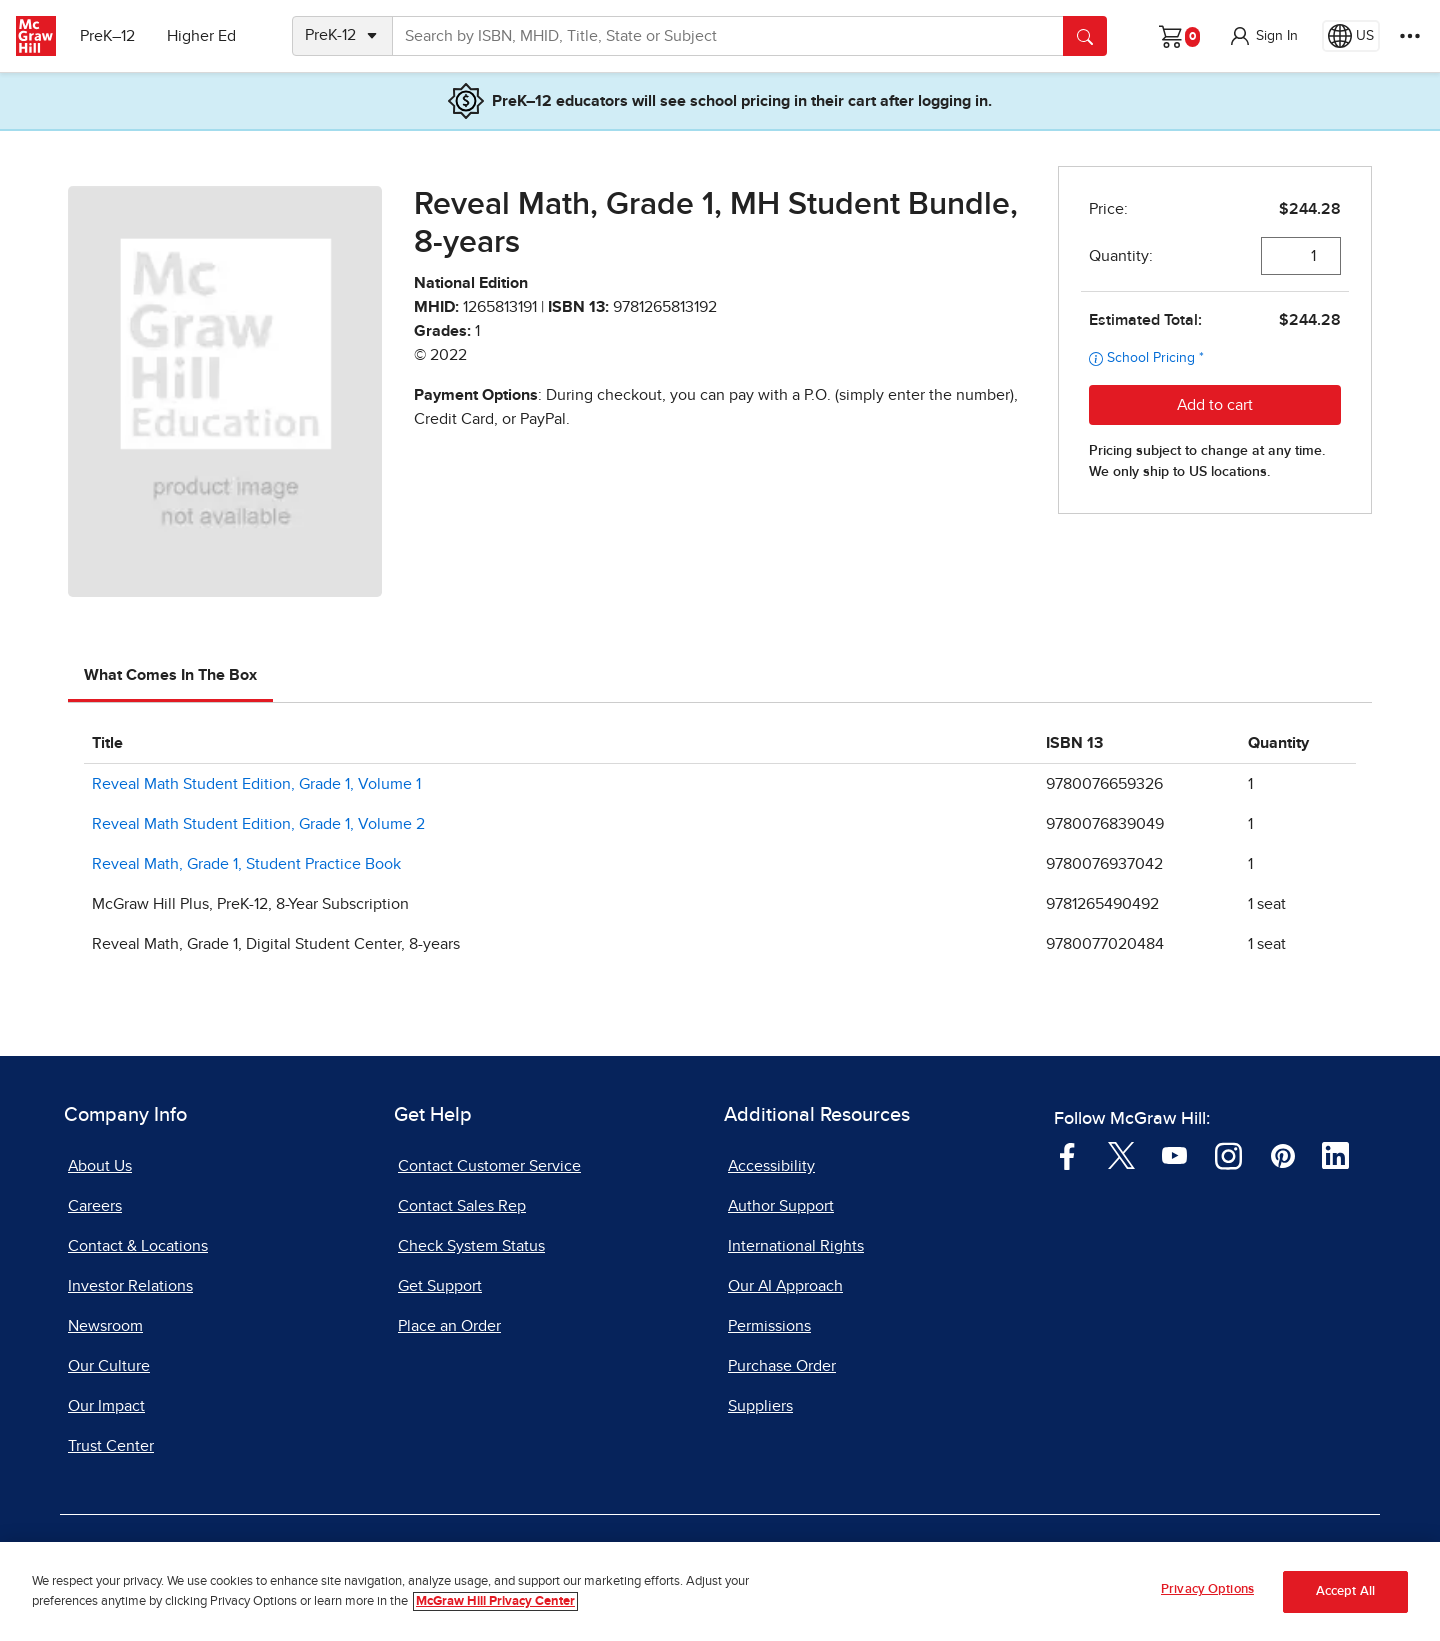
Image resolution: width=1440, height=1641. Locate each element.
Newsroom (105, 1326)
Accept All (1345, 1599)
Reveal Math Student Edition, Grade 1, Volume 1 (256, 784)
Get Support (440, 1286)
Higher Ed (201, 36)
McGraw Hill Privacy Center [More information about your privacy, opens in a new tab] (495, 1609)
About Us (100, 1166)
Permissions (769, 1326)
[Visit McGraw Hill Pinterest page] (1282, 1154)
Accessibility (771, 1166)
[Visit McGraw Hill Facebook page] (1067, 1154)
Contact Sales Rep (462, 1206)
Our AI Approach (785, 1286)
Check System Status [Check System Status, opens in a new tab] (471, 1246)
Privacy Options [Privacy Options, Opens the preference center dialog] (1207, 1598)
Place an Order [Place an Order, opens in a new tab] (449, 1326)
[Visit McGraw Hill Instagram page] (1228, 1154)
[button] (1263, 36)
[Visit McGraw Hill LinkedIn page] (1335, 1154)
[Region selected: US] (1351, 36)
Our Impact (106, 1406)
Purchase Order (782, 1366)
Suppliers (760, 1406)
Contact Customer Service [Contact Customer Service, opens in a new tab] (489, 1166)
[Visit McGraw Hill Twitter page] (1121, 1154)
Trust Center (111, 1446)
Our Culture (109, 1366)
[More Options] (1410, 36)
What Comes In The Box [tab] (170, 675)
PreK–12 (107, 36)
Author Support (781, 1206)
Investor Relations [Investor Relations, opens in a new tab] (130, 1286)
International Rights (796, 1246)
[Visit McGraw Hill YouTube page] (1174, 1154)
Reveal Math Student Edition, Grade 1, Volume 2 (258, 824)
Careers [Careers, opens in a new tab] (95, 1206)
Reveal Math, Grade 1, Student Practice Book (246, 864)
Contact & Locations (138, 1246)
